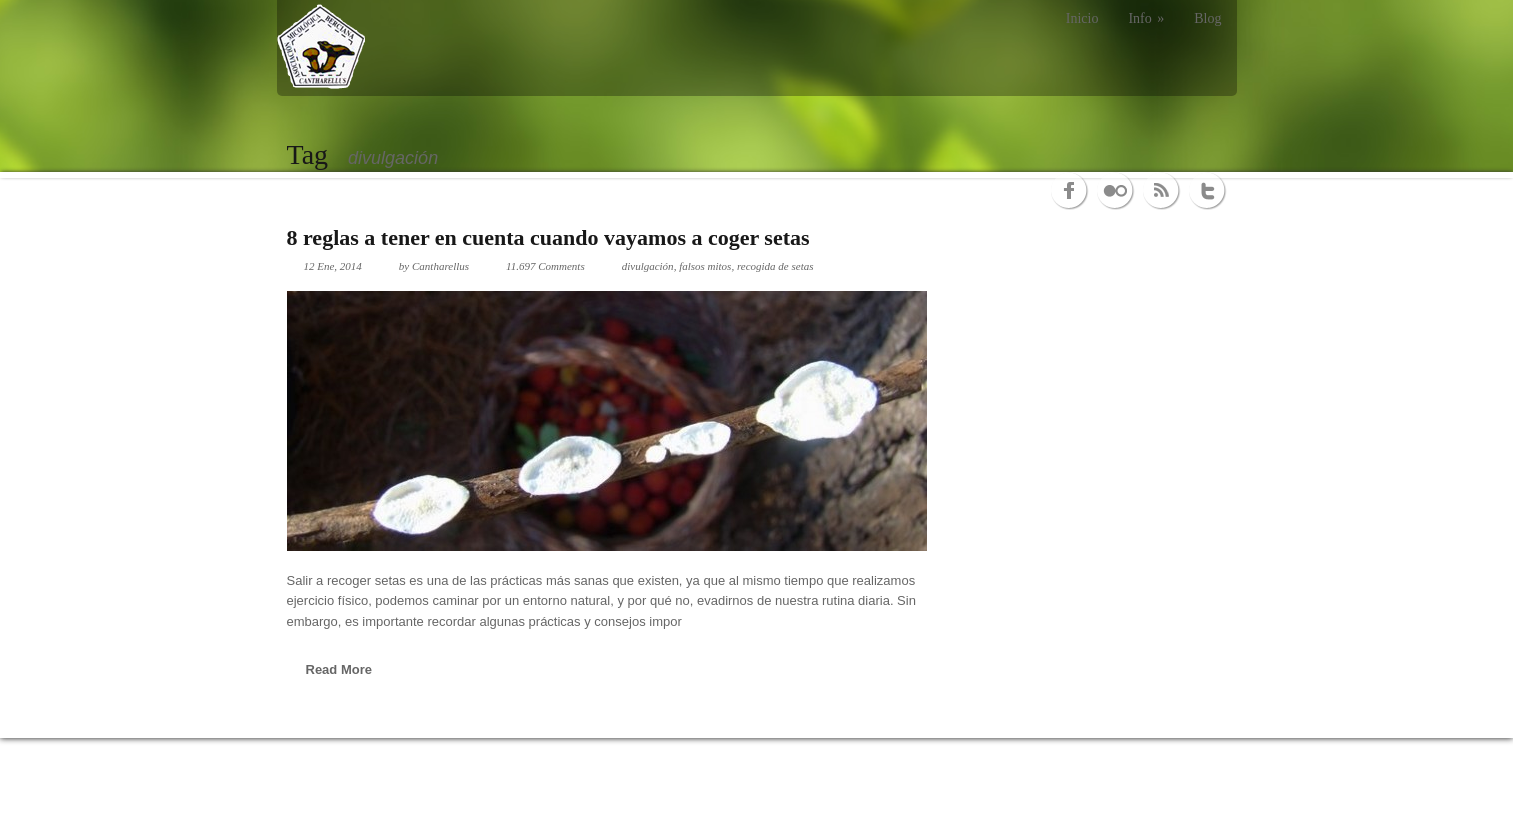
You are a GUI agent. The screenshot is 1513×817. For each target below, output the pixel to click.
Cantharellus (440, 266)
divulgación (648, 266)
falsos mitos (705, 266)
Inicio (1082, 18)
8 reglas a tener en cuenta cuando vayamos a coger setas (548, 237)
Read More (339, 669)
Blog (1207, 18)
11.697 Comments (545, 266)
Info (1146, 18)
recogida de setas (775, 266)
